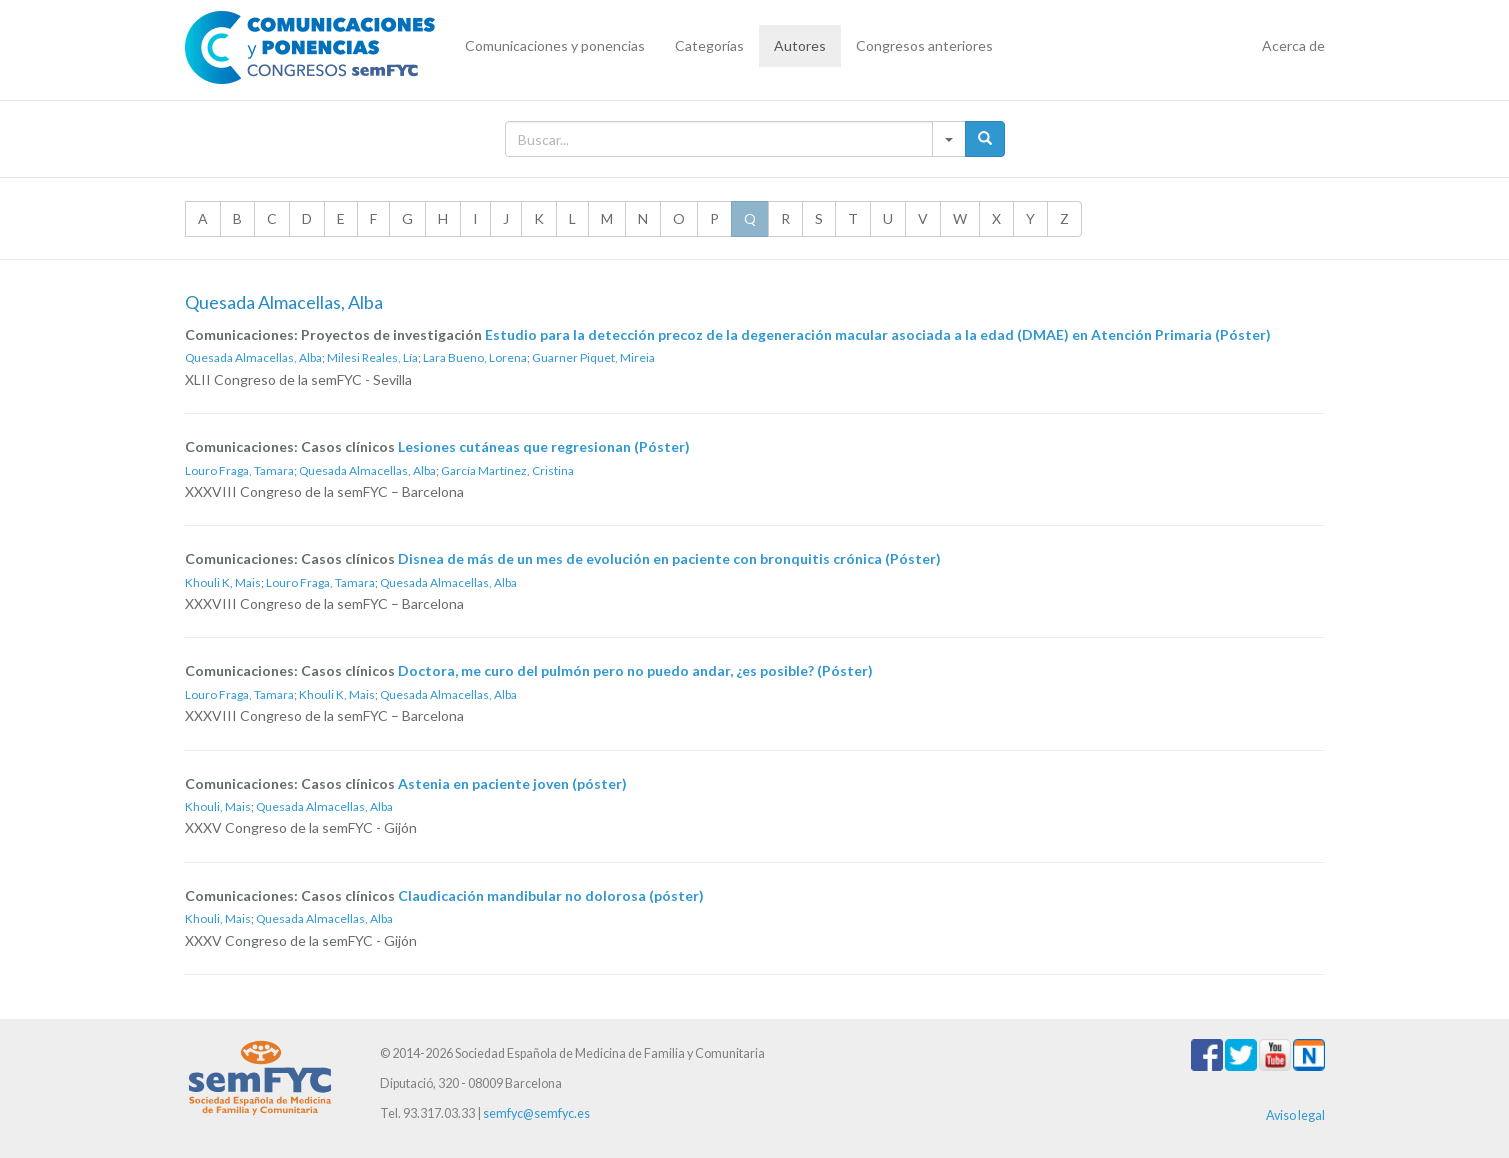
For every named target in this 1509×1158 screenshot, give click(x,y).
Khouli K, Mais (223, 582)
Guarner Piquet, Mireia (593, 357)
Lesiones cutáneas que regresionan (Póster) (544, 446)
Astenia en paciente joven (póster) (512, 783)
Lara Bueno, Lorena (475, 357)
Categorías (709, 45)
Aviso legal (1295, 1115)
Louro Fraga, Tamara (239, 470)
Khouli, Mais (218, 806)
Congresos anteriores (924, 45)
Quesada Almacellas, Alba (253, 357)
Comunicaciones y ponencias (555, 45)
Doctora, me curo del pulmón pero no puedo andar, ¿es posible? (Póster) (635, 670)
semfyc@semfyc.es (536, 1113)
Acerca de (1293, 45)
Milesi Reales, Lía (372, 357)
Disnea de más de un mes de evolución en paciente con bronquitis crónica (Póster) (669, 558)
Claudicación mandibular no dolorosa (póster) (551, 895)
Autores (800, 45)
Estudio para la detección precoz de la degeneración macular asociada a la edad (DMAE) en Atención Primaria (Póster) (878, 334)
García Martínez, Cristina (507, 470)
